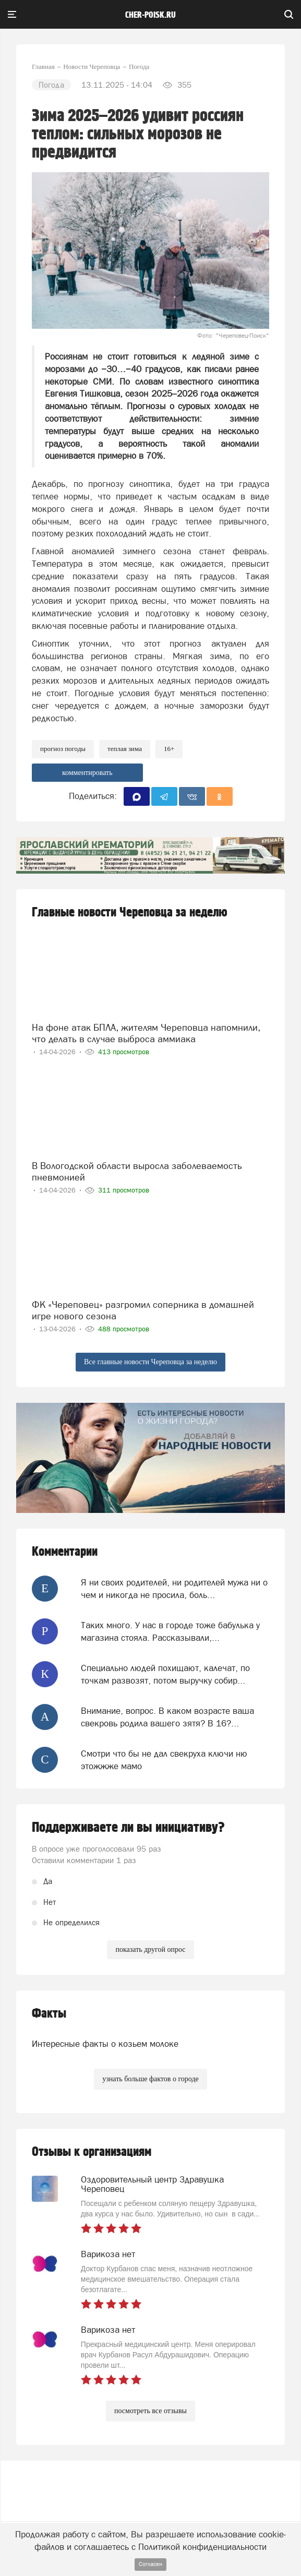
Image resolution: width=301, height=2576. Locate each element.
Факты (49, 2013)
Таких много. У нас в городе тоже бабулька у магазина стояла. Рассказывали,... (170, 1631)
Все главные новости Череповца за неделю (150, 1362)
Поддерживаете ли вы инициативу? (128, 1827)
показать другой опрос (150, 1949)
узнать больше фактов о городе (150, 2079)
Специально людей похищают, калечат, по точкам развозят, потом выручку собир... (165, 1674)
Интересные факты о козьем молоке (105, 2043)
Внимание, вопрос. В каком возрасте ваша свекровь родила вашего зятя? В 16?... (167, 1717)
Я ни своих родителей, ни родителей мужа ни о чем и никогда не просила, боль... (174, 1588)
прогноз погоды (63, 749)
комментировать (87, 773)
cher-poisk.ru (150, 15)
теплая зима (124, 749)
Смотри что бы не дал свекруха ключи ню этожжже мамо (164, 1759)
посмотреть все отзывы (150, 2411)
